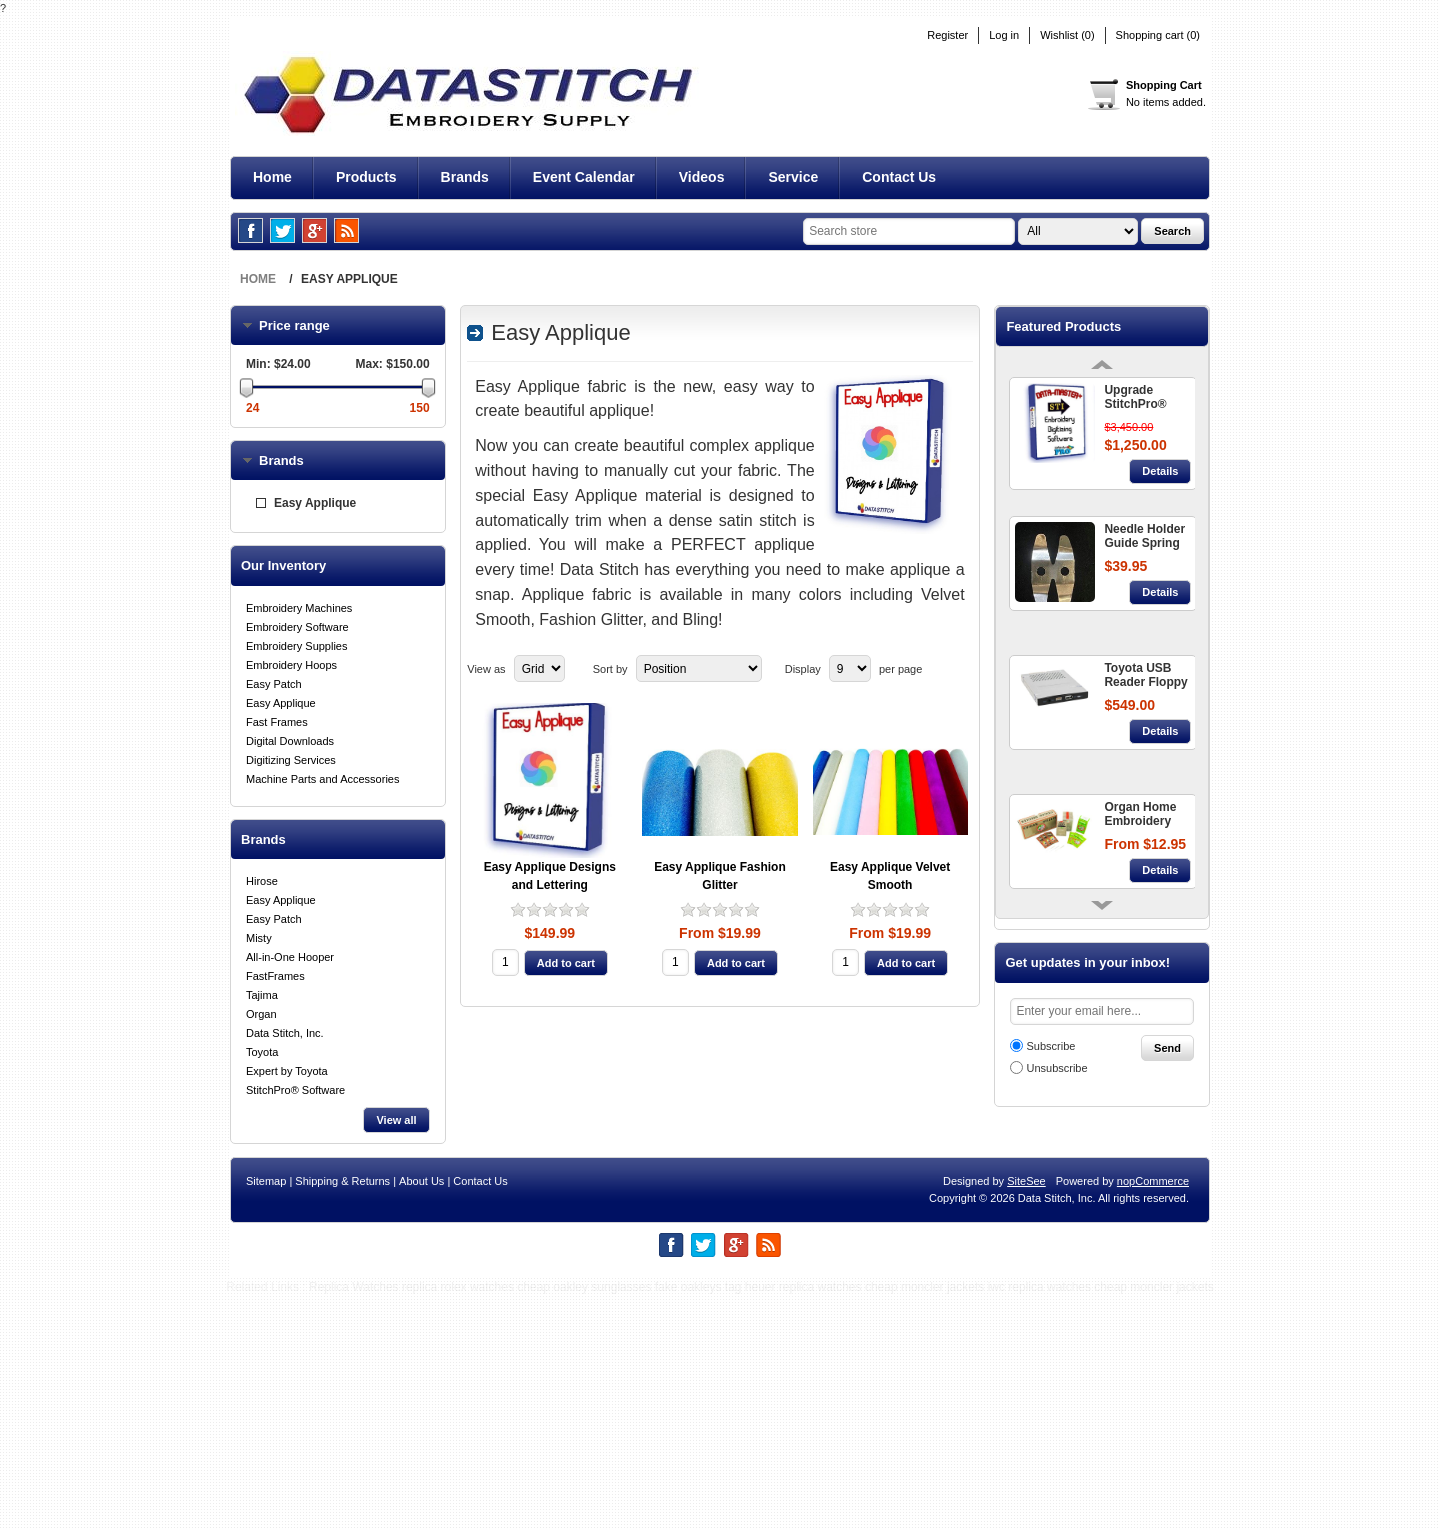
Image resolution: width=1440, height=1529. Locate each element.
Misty (259, 938)
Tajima (262, 995)
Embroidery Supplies (297, 646)
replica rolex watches (458, 1520)
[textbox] (909, 231)
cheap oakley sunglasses (584, 1520)
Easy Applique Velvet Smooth (890, 876)
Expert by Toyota (287, 1071)
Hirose (262, 881)
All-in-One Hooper (290, 957)
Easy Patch (274, 684)
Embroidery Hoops (291, 665)
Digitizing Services (291, 760)
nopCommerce (1153, 1414)
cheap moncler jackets (924, 1520)
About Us (421, 1414)
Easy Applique (315, 503)
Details (1160, 471)
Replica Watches (354, 1520)
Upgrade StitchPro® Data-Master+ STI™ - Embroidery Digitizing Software (1142, 398)
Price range (307, 325)
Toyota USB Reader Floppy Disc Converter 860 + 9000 (1146, 676)
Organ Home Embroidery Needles (1140, 815)
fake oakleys (688, 1520)
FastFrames (275, 976)
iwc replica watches (1039, 1520)
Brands (281, 460)
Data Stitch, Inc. (285, 1033)
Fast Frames (277, 722)
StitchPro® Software (295, 1090)
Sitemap (266, 1414)
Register (947, 35)
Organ (261, 1014)
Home (258, 279)
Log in (1004, 35)
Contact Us (480, 1414)
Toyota (262, 1052)
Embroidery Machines (299, 608)
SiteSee (1026, 1414)
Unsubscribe (1056, 1068)
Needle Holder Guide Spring (1144, 536)
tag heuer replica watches (793, 1520)
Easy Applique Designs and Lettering (550, 876)
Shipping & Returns (342, 1414)
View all (396, 1120)
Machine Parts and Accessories (322, 779)
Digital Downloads (290, 741)
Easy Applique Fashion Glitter (720, 876)
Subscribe (1050, 1046)
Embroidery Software (297, 627)
